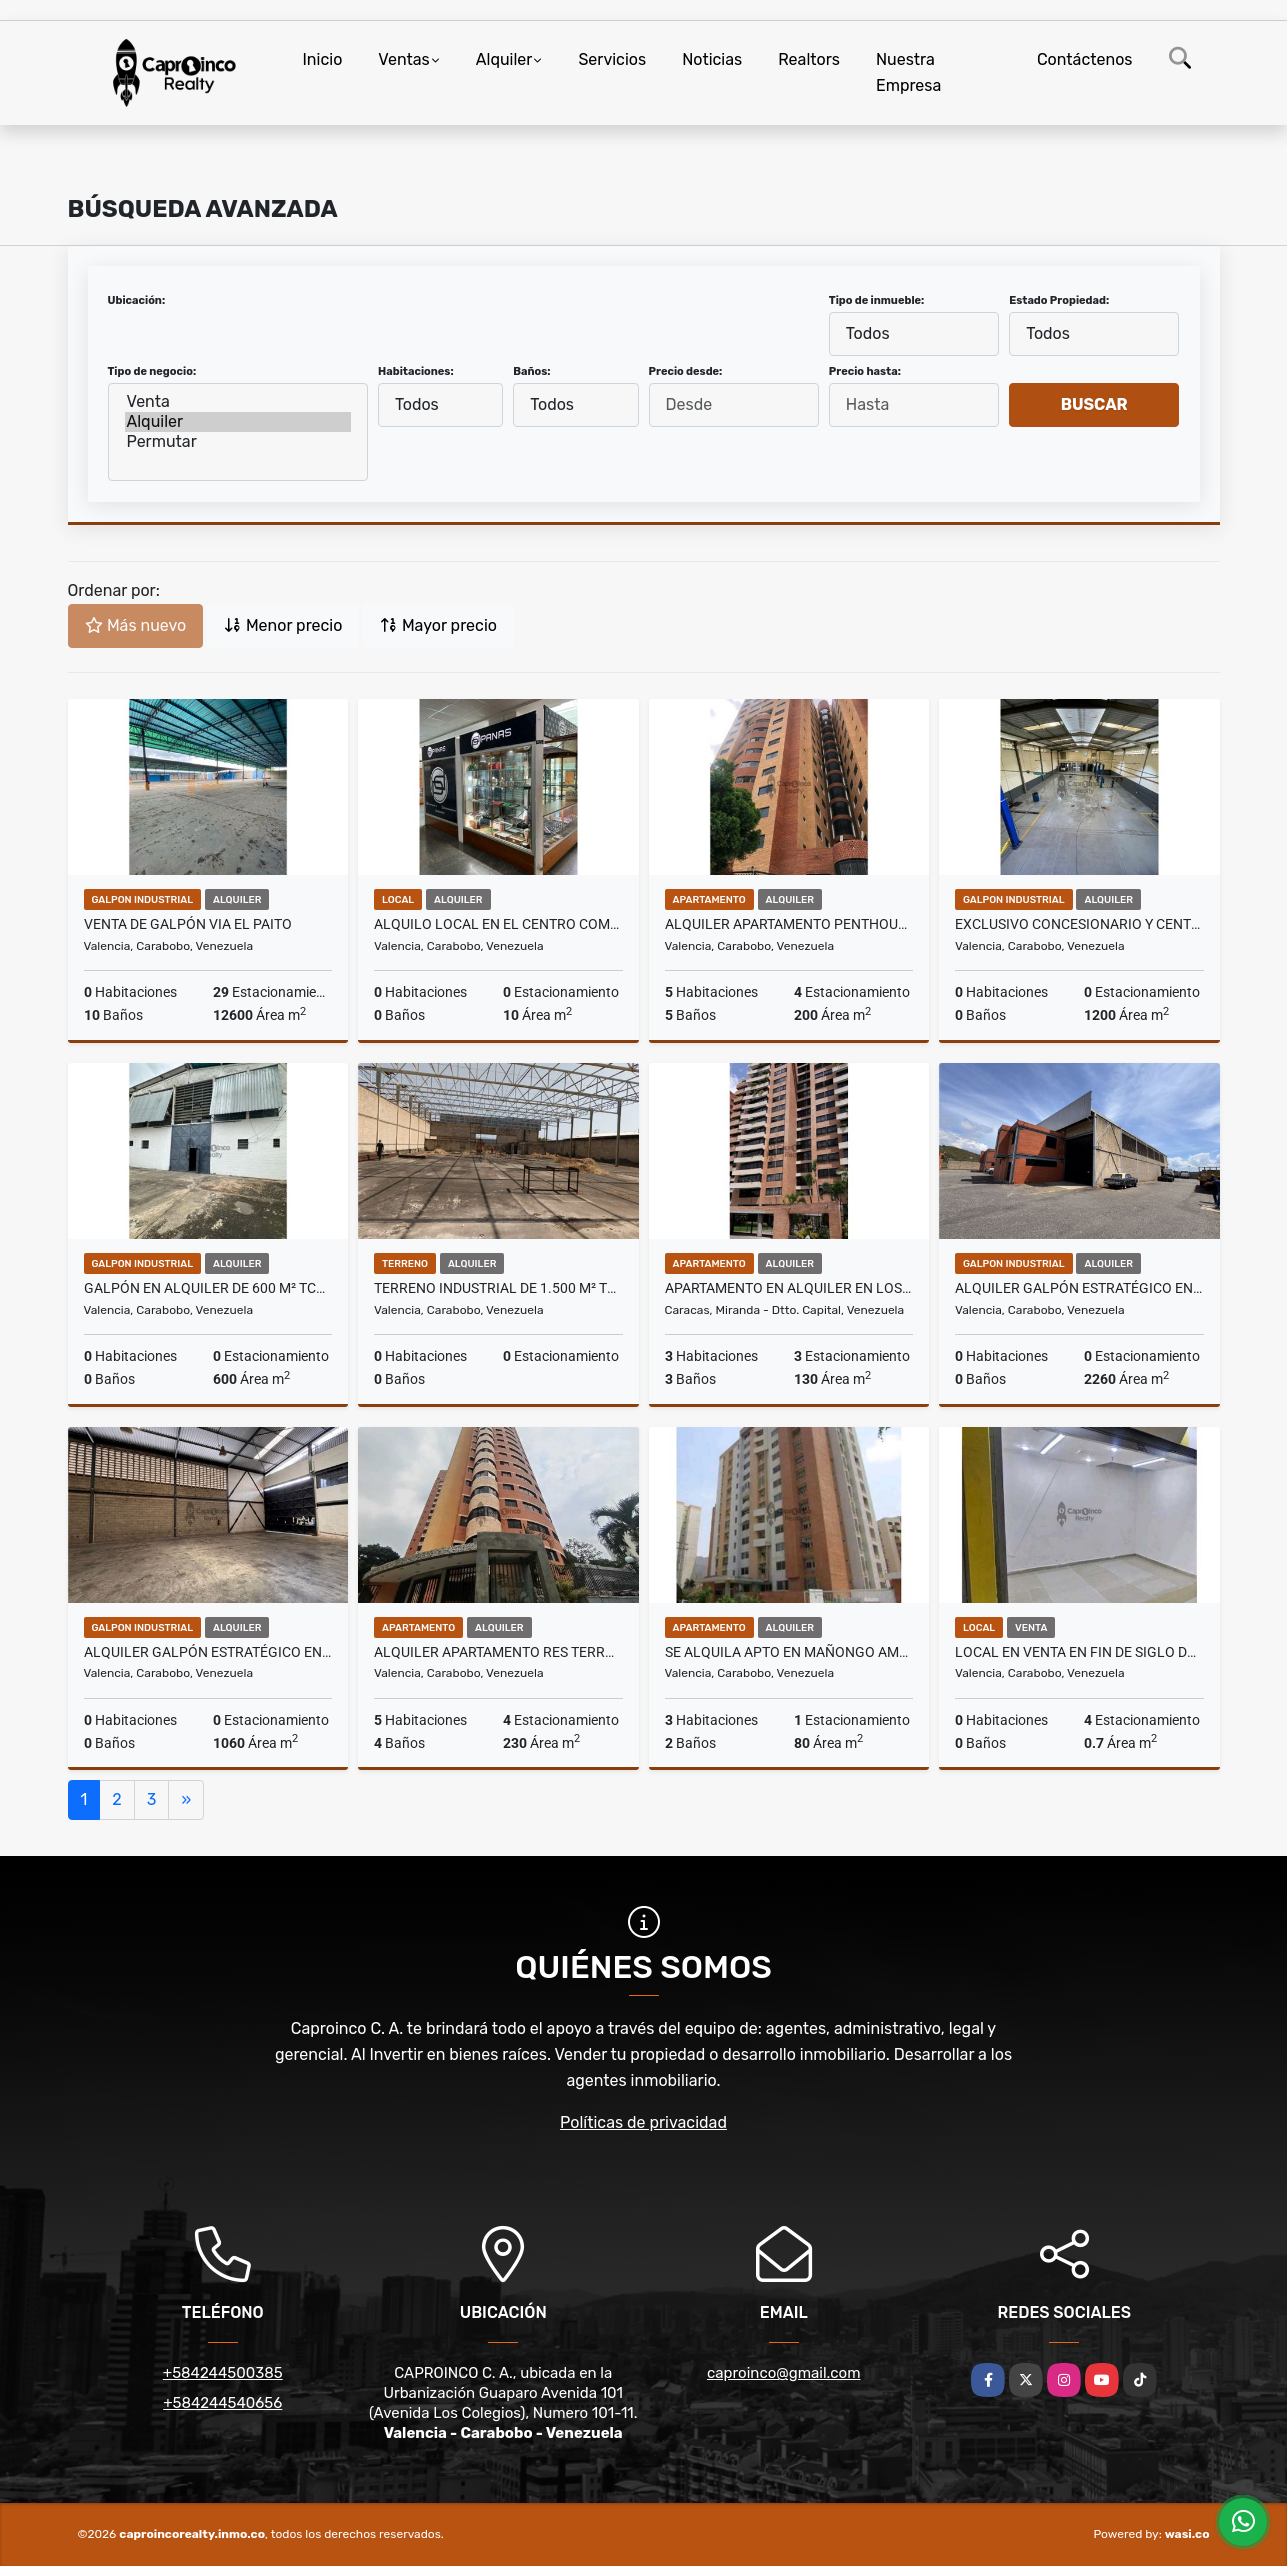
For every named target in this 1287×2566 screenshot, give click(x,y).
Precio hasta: (865, 371)
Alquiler (504, 59)
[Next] (186, 1800)
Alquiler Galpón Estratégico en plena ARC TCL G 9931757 (208, 1652)
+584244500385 (223, 2373)
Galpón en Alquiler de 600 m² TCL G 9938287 (208, 1288)
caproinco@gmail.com (783, 2373)
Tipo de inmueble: (876, 300)
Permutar (238, 442)
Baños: (531, 371)
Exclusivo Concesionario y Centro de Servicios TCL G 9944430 (1079, 924)
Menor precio (283, 625)
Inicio (323, 59)
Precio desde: (686, 371)
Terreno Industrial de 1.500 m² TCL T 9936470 (498, 1288)
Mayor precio (438, 625)
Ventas (403, 59)
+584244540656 (222, 2403)
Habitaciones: (416, 371)
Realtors (809, 59)
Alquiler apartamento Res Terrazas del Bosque (498, 1652)
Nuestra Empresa (908, 72)
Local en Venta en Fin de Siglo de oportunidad (1079, 1652)
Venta (238, 402)
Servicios (612, 59)
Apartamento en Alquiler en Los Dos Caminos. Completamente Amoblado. (789, 1288)
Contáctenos (1085, 59)
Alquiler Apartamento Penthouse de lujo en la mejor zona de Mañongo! (789, 924)
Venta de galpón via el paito (188, 924)
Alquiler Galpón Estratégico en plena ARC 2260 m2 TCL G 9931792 (1079, 1288)
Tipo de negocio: (152, 371)
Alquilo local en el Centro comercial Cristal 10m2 (498, 924)
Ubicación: (137, 300)
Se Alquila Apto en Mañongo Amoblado (789, 1652)
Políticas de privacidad (643, 2122)
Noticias (712, 59)
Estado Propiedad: (1059, 300)
